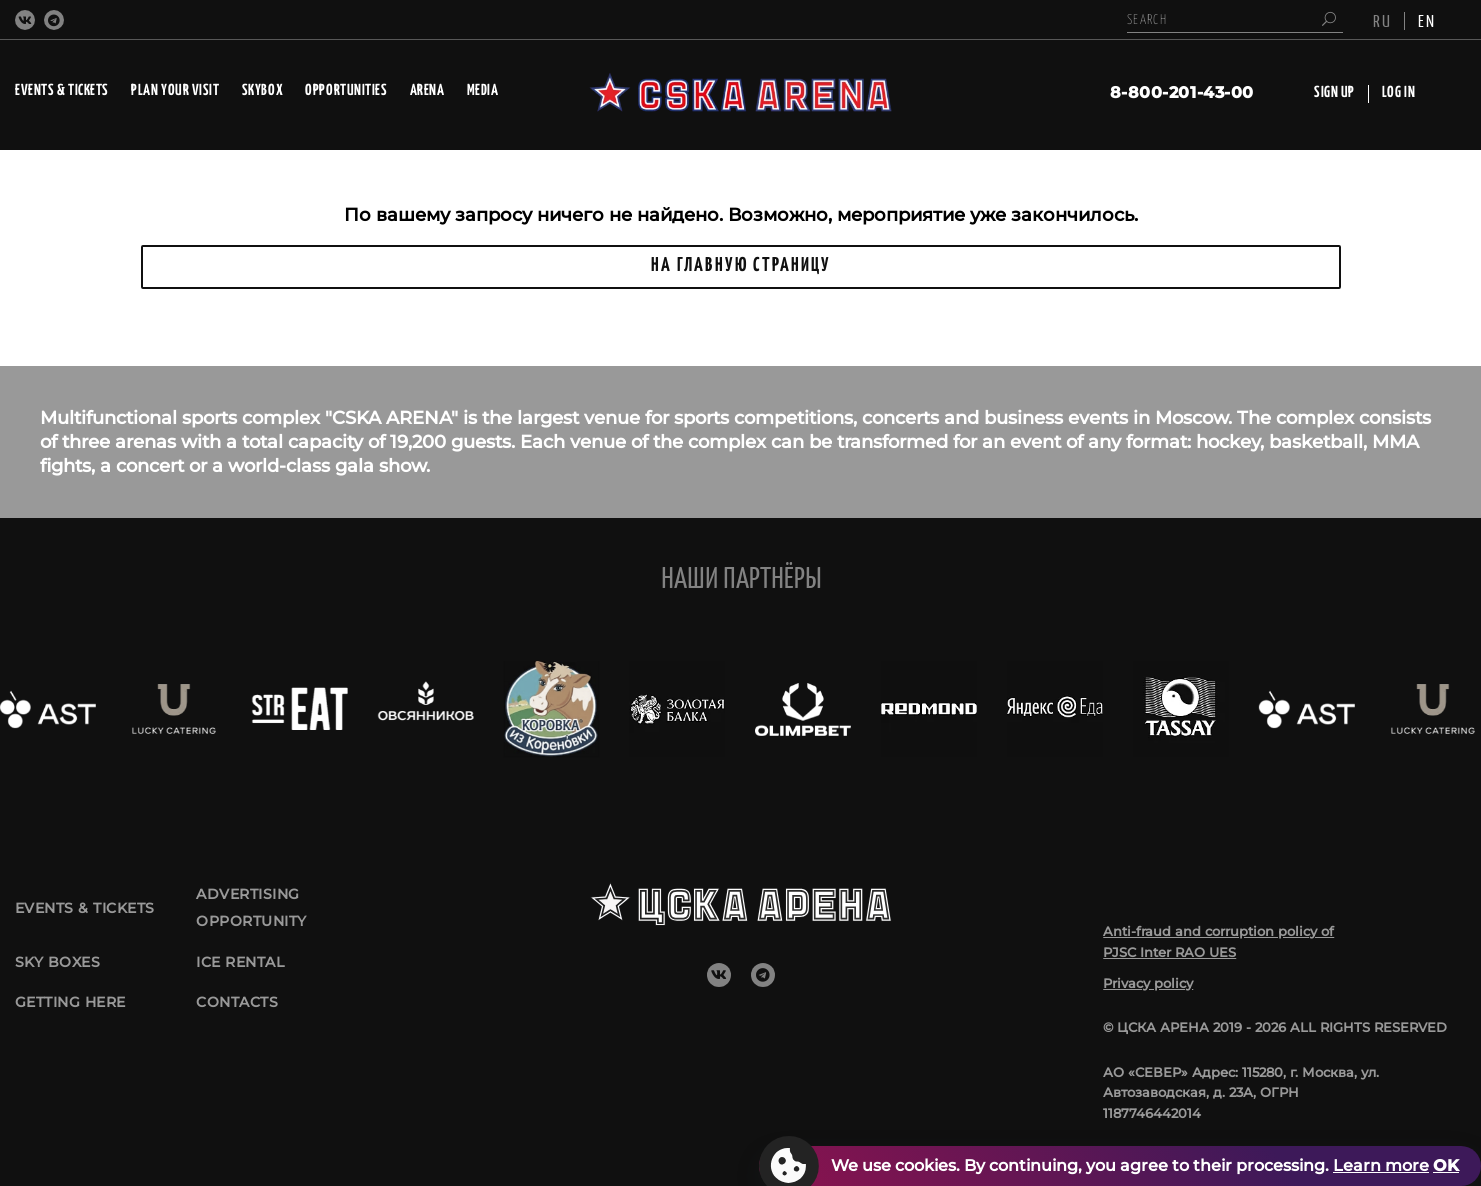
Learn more (1381, 1165)
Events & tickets (90, 902)
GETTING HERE (76, 1023)
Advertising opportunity (257, 902)
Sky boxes (60, 968)
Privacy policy (1148, 983)
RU (1382, 20)
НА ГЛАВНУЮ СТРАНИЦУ (741, 265)
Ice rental (244, 968)
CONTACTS (239, 1023)
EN (1427, 20)
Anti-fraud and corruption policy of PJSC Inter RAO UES (1218, 941)
